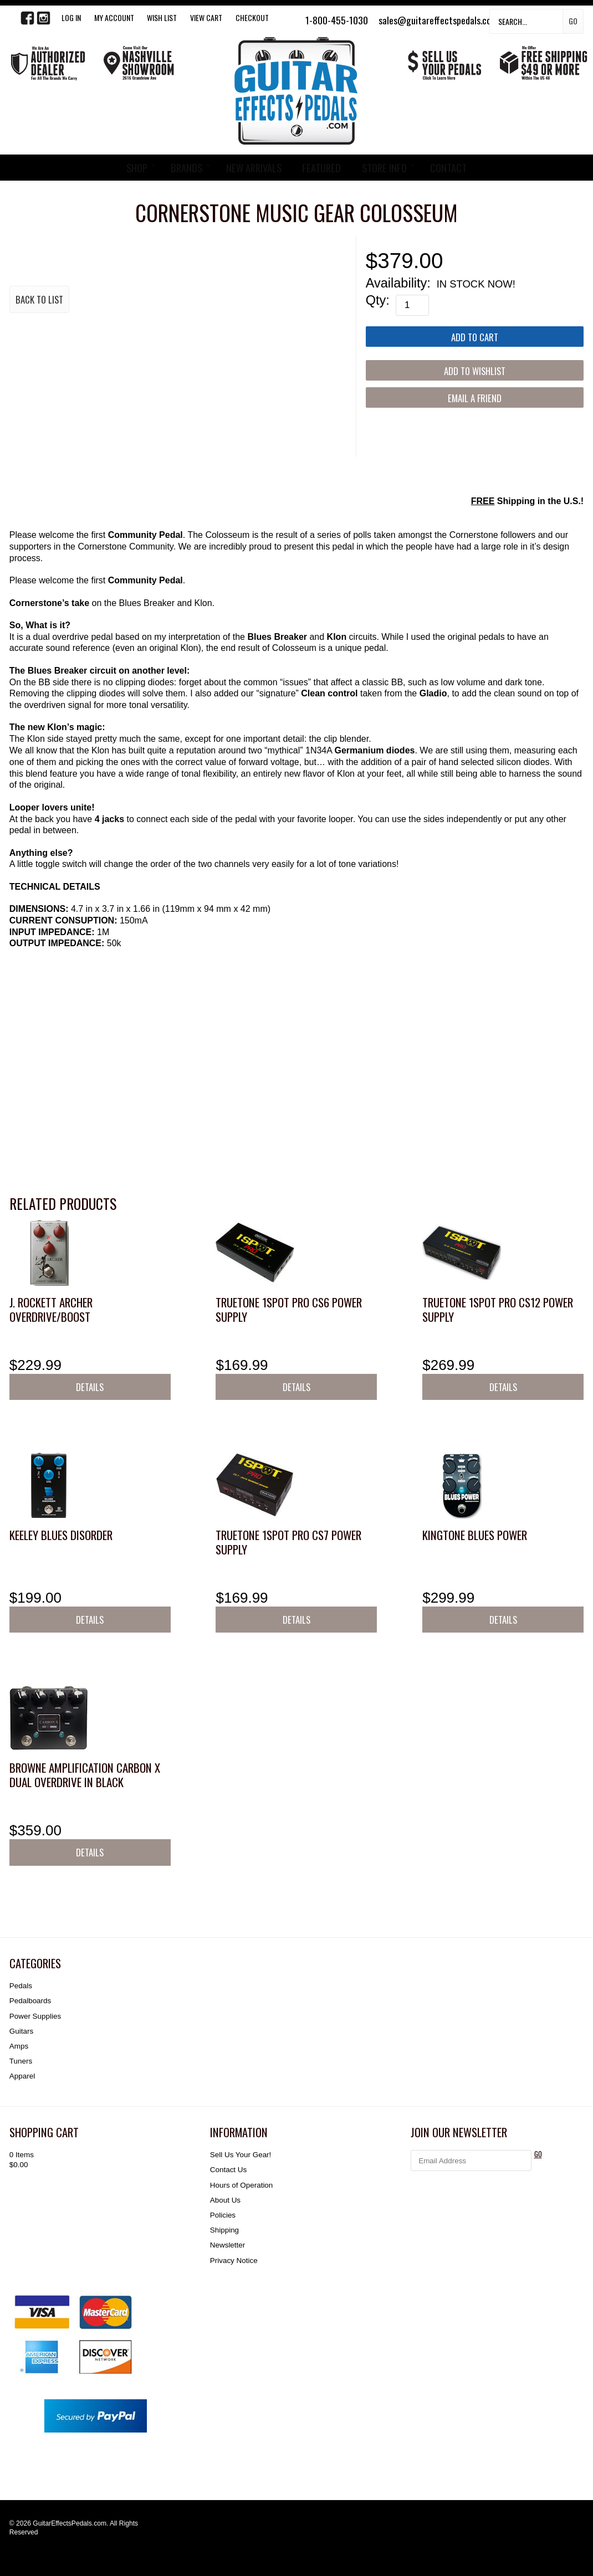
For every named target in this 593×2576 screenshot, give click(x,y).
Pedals (20, 1986)
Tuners (20, 2061)
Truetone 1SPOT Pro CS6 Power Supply (289, 1309)
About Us (225, 2200)
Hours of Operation (241, 2185)
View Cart (206, 17)
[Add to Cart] (475, 336)
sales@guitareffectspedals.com (438, 20)
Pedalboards (30, 2001)
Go (573, 21)
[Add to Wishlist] (475, 370)
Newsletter (227, 2245)
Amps (18, 2046)
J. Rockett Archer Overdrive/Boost (51, 1309)
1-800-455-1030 (336, 20)
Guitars (21, 2031)
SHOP (136, 167)
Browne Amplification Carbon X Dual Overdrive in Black (84, 1774)
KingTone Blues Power (474, 1534)
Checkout (252, 17)
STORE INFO (384, 167)
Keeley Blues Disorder (61, 1534)
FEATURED (321, 167)
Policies (223, 2215)
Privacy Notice (234, 2260)
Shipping (224, 2230)
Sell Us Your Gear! (241, 2155)
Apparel (22, 2076)
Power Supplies (35, 2016)
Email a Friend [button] (475, 398)
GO (538, 2154)
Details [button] (90, 1387)
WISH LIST (162, 17)
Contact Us (228, 2170)
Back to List (39, 299)
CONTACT (448, 167)
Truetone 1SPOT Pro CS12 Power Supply (497, 1309)
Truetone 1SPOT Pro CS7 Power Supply (288, 1542)
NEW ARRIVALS (254, 167)
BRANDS (186, 167)
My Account (114, 17)
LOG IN (71, 17)
